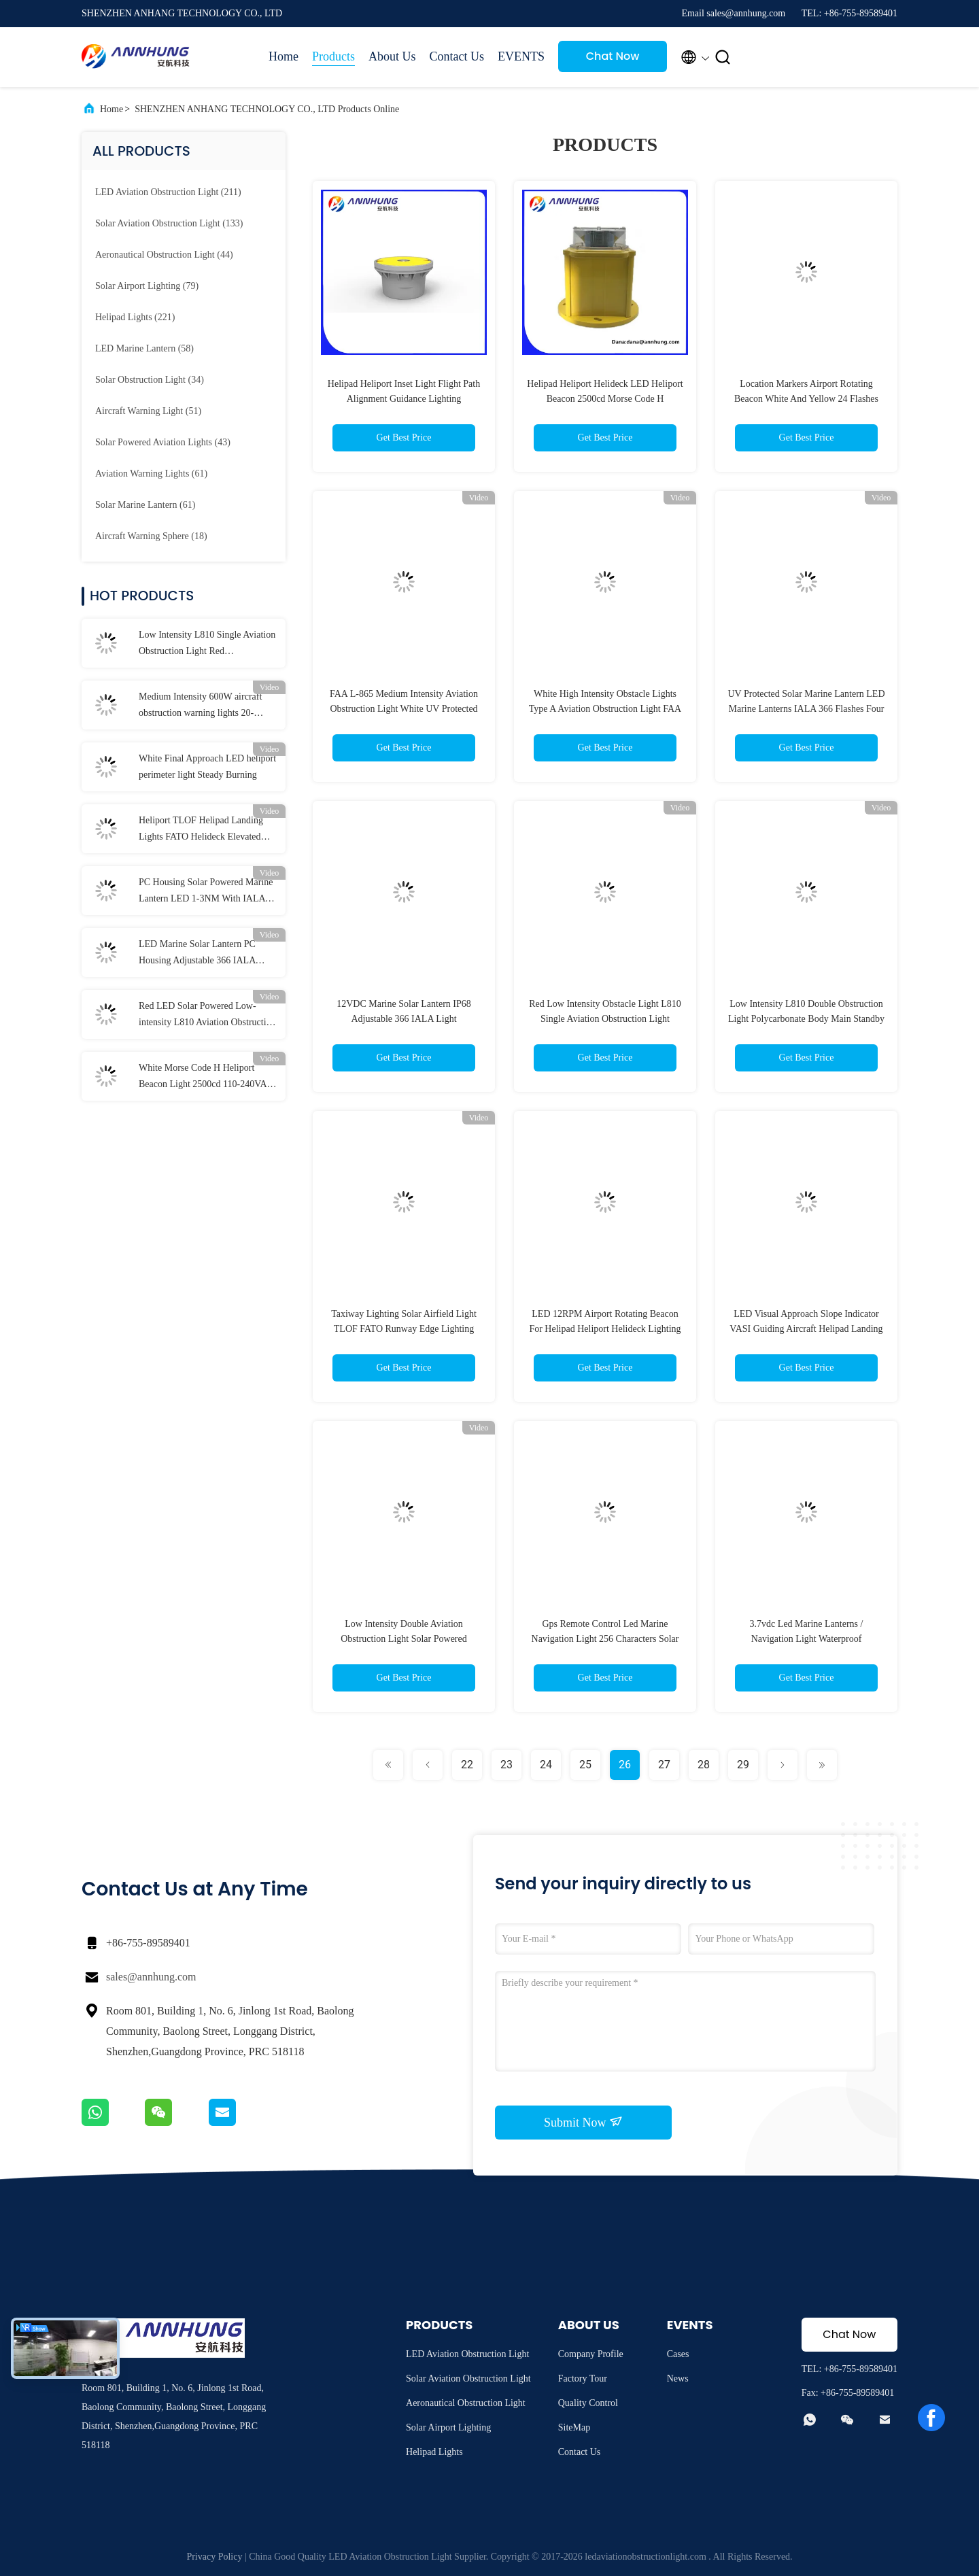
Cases (678, 2354)
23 (506, 1764)
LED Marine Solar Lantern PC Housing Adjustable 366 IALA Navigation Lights (197, 954)
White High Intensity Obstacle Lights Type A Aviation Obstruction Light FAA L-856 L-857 (605, 709)
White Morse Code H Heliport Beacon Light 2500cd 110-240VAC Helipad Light (206, 1078)
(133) (169, 223)
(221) (135, 317)
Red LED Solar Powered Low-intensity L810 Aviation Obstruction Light (207, 1016)
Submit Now (583, 2121)
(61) (151, 473)
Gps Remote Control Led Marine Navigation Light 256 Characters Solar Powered (605, 1639)
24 (546, 1764)
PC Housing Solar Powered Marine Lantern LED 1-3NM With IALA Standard (206, 892)
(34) (149, 380)
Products (333, 56)
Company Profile (590, 2354)
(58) (144, 348)
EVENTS (521, 56)
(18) (151, 536)
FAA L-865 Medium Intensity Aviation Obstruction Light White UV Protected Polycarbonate (404, 709)
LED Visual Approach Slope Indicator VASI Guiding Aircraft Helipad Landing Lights (805, 1329)
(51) (148, 411)
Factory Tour (582, 2378)
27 (664, 1764)
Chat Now (613, 56)
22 (467, 1764)
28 (704, 1764)
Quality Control (588, 2403)
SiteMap (574, 2427)
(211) (168, 192)
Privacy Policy (214, 2557)
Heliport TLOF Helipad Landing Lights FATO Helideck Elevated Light (201, 830)
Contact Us (457, 56)
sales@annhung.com (151, 1976)
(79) (147, 286)
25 (585, 1764)
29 (743, 1764)
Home (283, 56)
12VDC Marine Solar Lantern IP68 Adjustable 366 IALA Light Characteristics (404, 1019)
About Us (392, 56)
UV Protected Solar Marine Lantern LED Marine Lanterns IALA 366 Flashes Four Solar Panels (805, 709)
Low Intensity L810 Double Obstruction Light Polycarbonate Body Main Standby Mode (806, 1019)
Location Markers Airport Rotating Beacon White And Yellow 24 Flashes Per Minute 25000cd (806, 399)
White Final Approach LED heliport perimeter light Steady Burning (207, 766)
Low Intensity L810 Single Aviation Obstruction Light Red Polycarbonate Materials (207, 644)
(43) (162, 442)
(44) (164, 255)
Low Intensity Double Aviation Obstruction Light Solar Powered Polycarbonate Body (403, 1639)
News (678, 2378)
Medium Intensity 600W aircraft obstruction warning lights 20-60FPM (200, 706)
